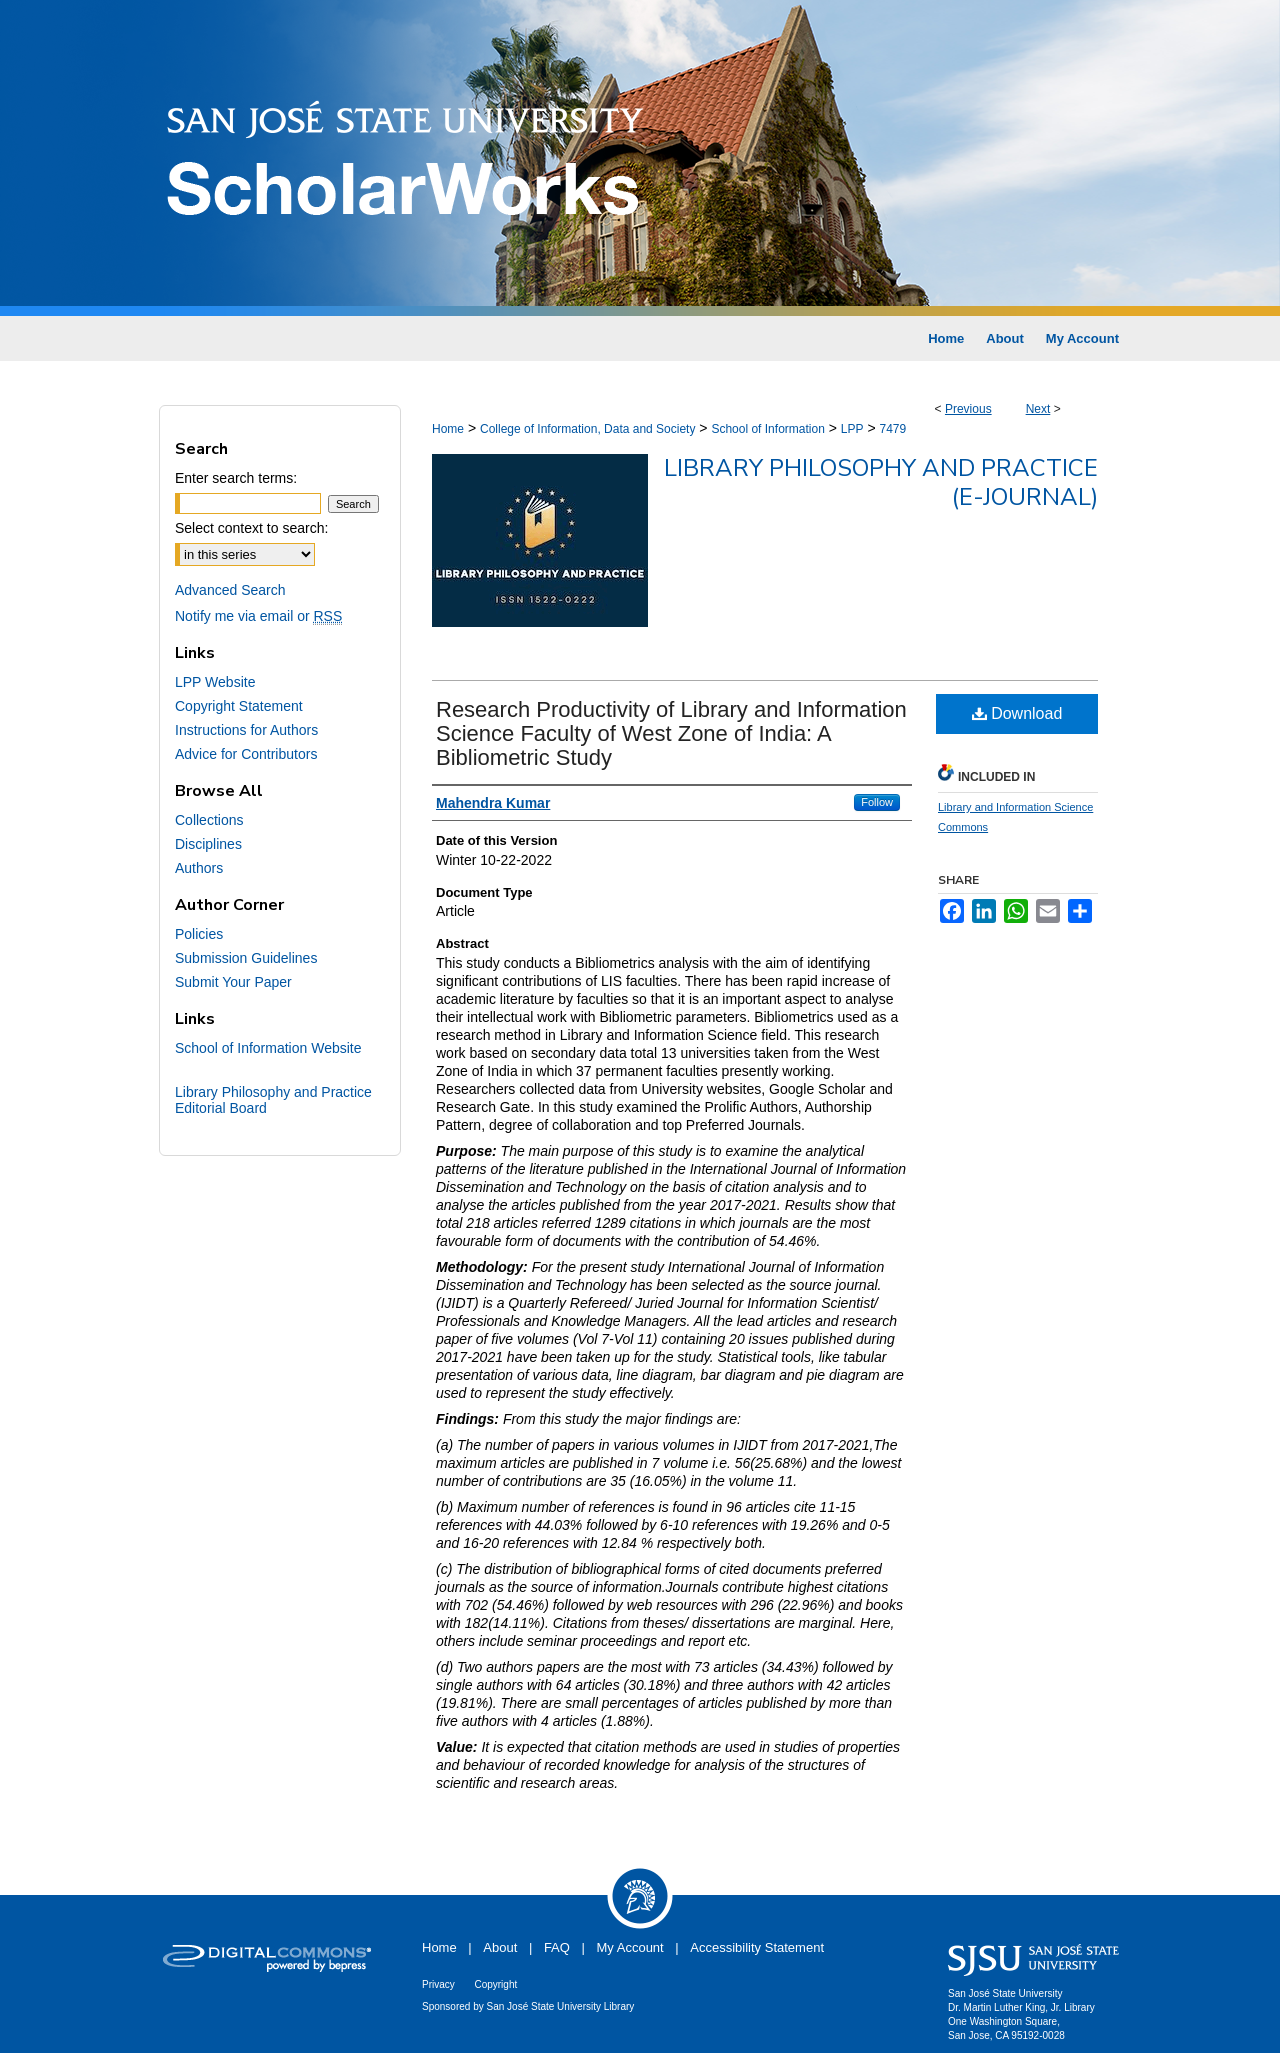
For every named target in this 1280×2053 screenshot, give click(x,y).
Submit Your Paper (233, 982)
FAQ (557, 1947)
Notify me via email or (258, 616)
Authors (199, 868)
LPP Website (215, 682)
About (500, 1947)
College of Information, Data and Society (587, 429)
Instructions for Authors (246, 730)
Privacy (438, 1984)
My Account (630, 1947)
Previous (968, 409)
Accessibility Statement (757, 1947)
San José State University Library (561, 2006)
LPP (852, 429)
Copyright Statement (239, 706)
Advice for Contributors (246, 754)
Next (1038, 409)
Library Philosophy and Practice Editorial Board (273, 1100)
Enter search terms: (236, 478)
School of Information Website (268, 1048)
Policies (199, 934)
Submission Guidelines (246, 958)
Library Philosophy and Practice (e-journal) (881, 482)
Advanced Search (230, 590)
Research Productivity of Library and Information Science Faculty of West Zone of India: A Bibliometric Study (671, 733)
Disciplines (208, 844)
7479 (892, 429)
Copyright (495, 1984)
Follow (877, 802)
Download (1017, 713)
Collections (209, 820)
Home (448, 429)
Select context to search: (251, 528)
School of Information (767, 429)
